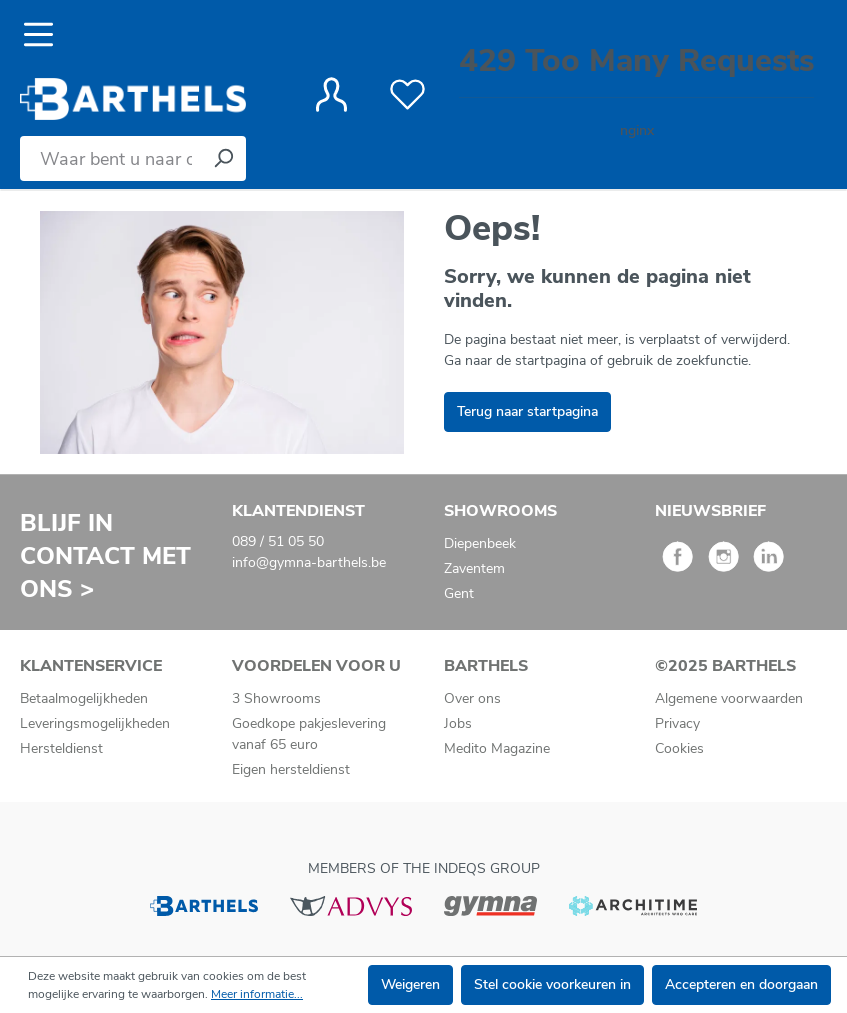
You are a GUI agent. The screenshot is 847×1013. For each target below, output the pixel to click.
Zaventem (474, 568)
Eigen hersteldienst (291, 769)
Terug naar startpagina (527, 411)
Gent (459, 593)
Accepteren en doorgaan (741, 984)
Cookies (679, 748)
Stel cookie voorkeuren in (552, 984)
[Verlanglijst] (407, 95)
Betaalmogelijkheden (84, 698)
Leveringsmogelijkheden (95, 723)
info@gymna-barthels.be (309, 562)
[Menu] (44, 35)
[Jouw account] (331, 95)
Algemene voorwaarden (729, 698)
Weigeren (410, 984)
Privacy (677, 723)
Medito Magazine (497, 748)
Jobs (458, 723)
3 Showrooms (276, 698)
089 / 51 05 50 (278, 541)
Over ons (472, 698)
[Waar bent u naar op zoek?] (110, 158)
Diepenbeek (480, 543)
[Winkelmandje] (636, 94)
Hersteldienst (61, 748)
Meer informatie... (257, 994)
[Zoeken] (223, 158)
